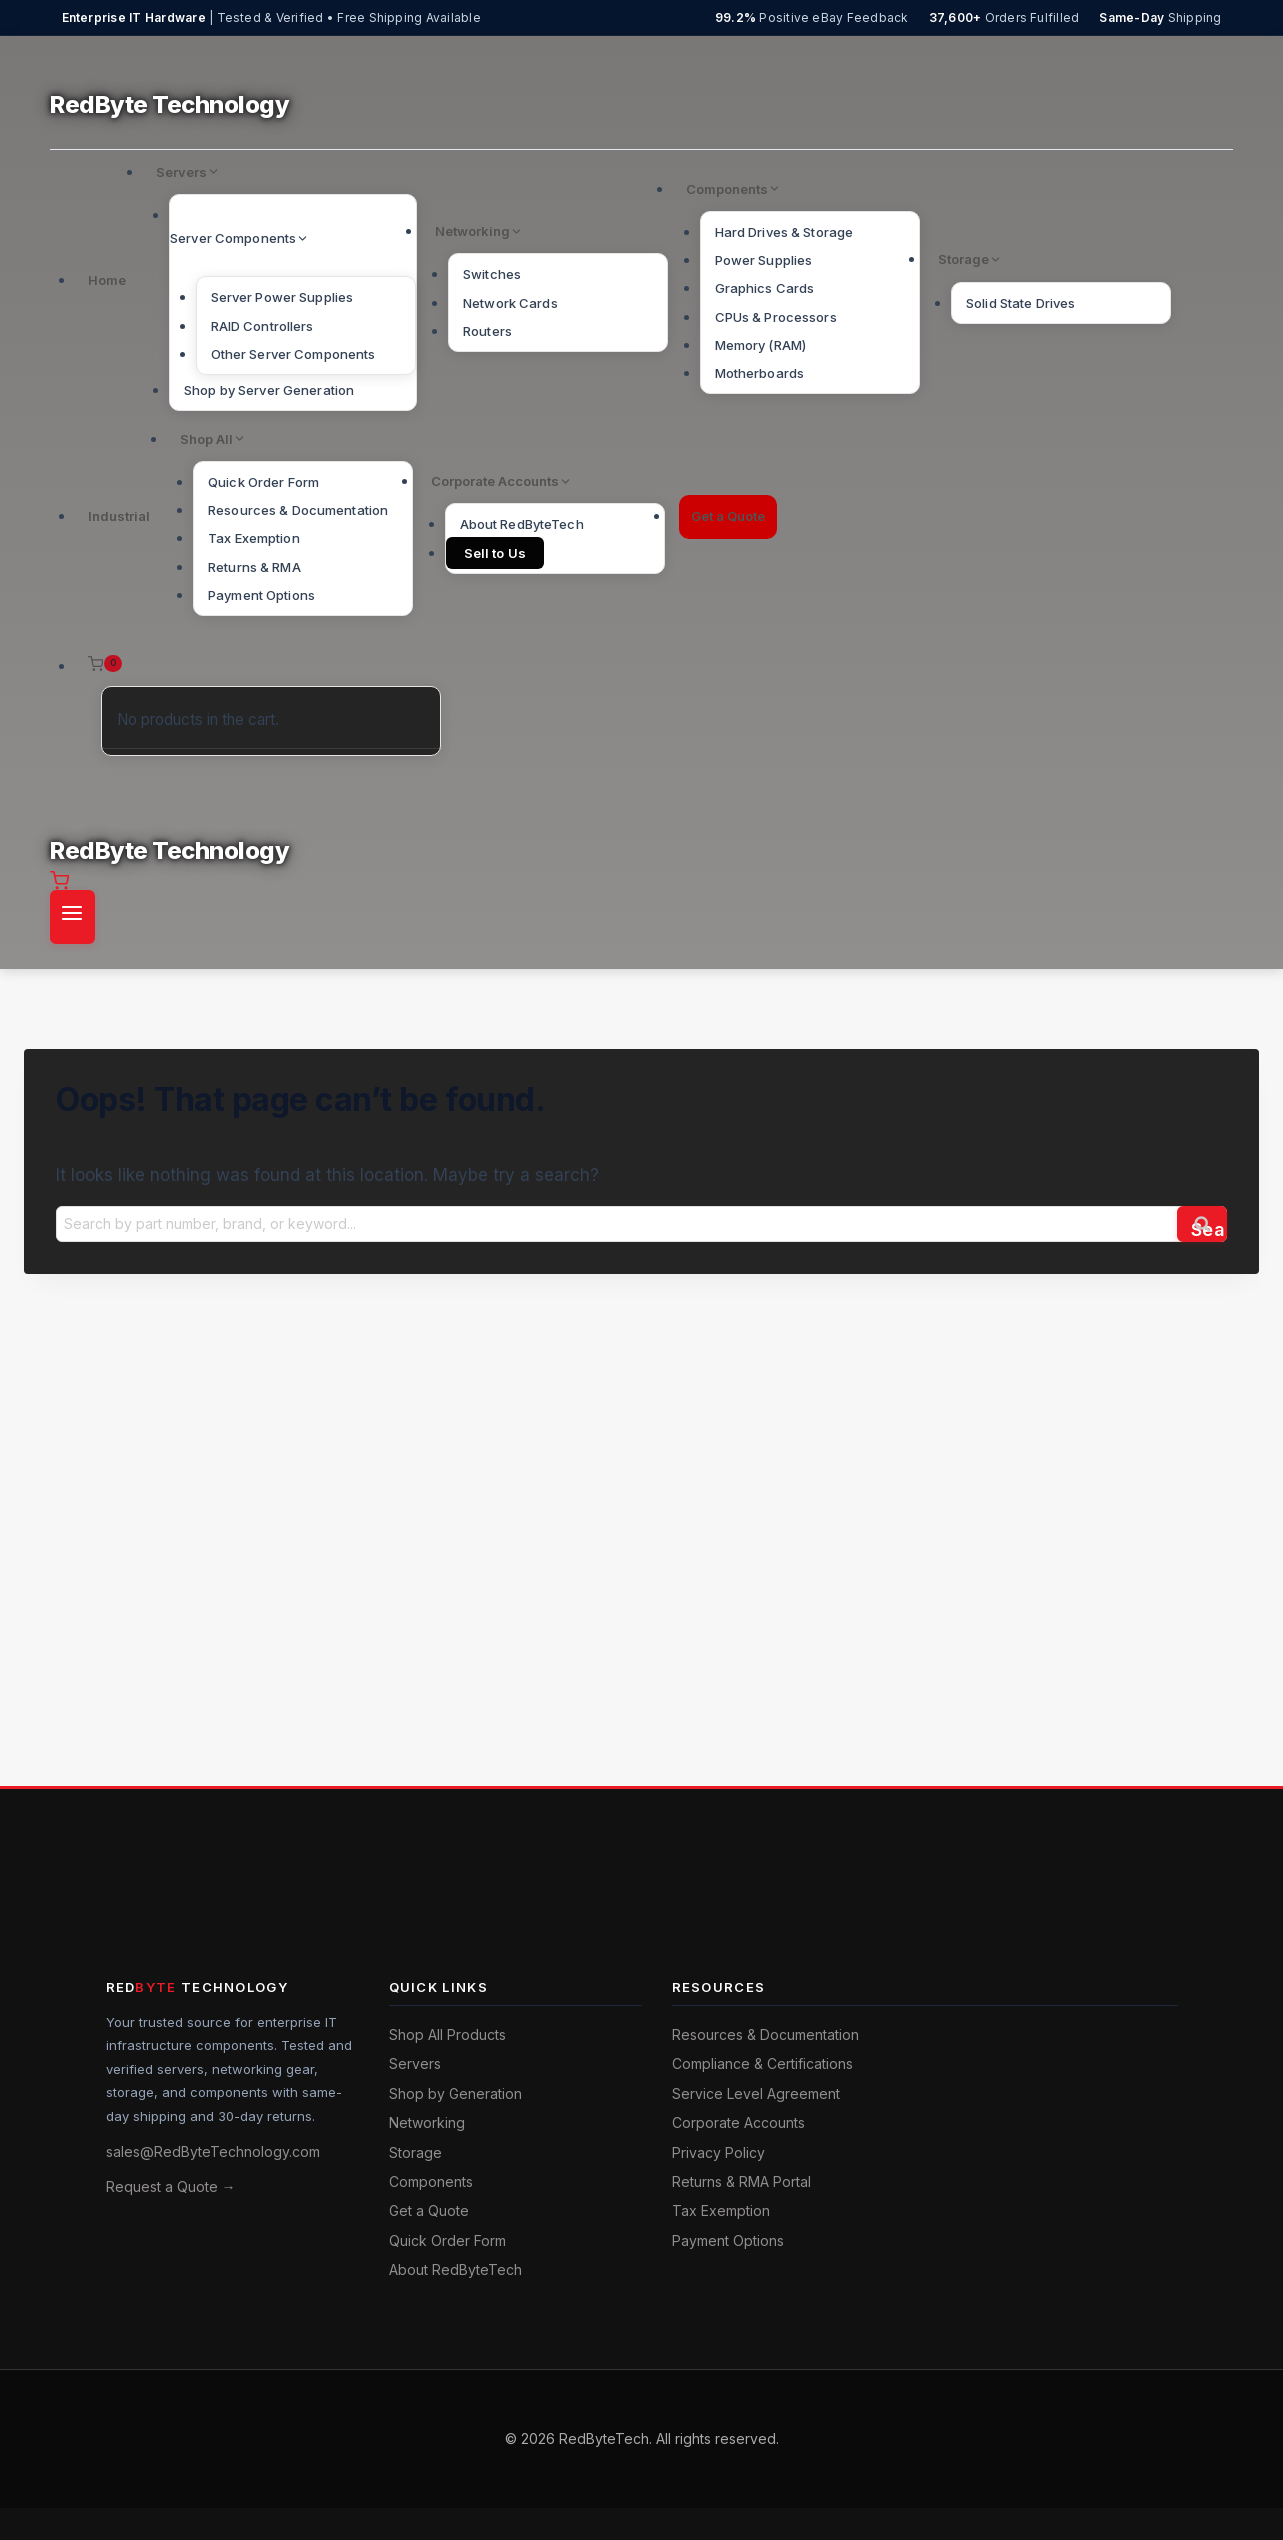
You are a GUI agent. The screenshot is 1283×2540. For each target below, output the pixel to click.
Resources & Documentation (298, 510)
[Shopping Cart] (259, 664)
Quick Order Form (263, 482)
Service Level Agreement (756, 2093)
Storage (415, 2152)
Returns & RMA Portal (741, 2181)
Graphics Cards (765, 288)
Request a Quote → (171, 2186)
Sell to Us (495, 553)
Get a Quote (728, 516)
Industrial (119, 516)
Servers (415, 2063)
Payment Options (261, 595)
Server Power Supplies (282, 297)
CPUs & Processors (776, 317)
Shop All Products (447, 2034)
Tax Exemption (254, 538)
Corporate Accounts (738, 2122)
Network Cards (510, 303)
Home (107, 280)
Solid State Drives (1020, 303)
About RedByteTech (522, 524)
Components (431, 2181)
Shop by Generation (455, 2093)
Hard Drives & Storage (784, 232)
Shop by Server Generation (269, 390)
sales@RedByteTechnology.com (213, 2151)
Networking (427, 2122)
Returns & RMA (254, 567)
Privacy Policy (718, 2152)
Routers (487, 331)
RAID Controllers (262, 326)
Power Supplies (764, 260)
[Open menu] (72, 917)
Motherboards (760, 373)
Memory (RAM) (761, 345)
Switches (492, 274)
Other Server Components (293, 354)
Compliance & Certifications (762, 2063)
